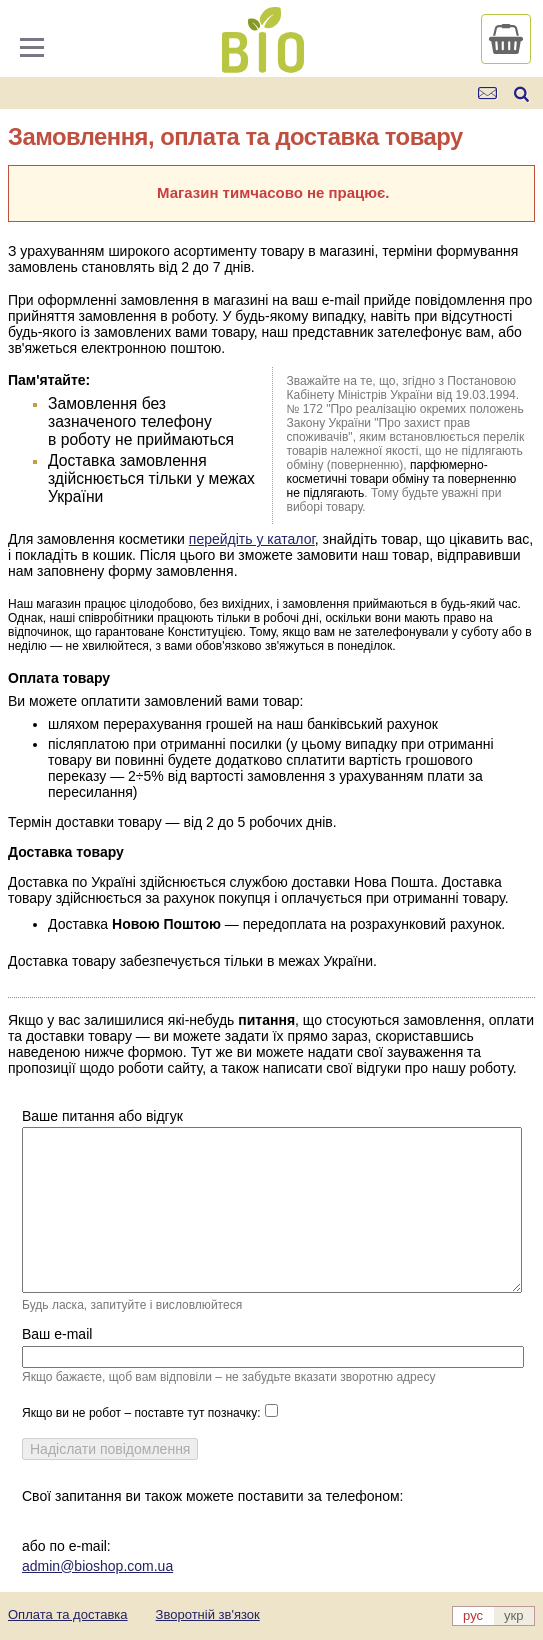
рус (473, 1615)
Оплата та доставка (68, 1614)
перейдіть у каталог (252, 539)
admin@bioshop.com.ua (97, 1566)
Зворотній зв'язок (208, 1614)
